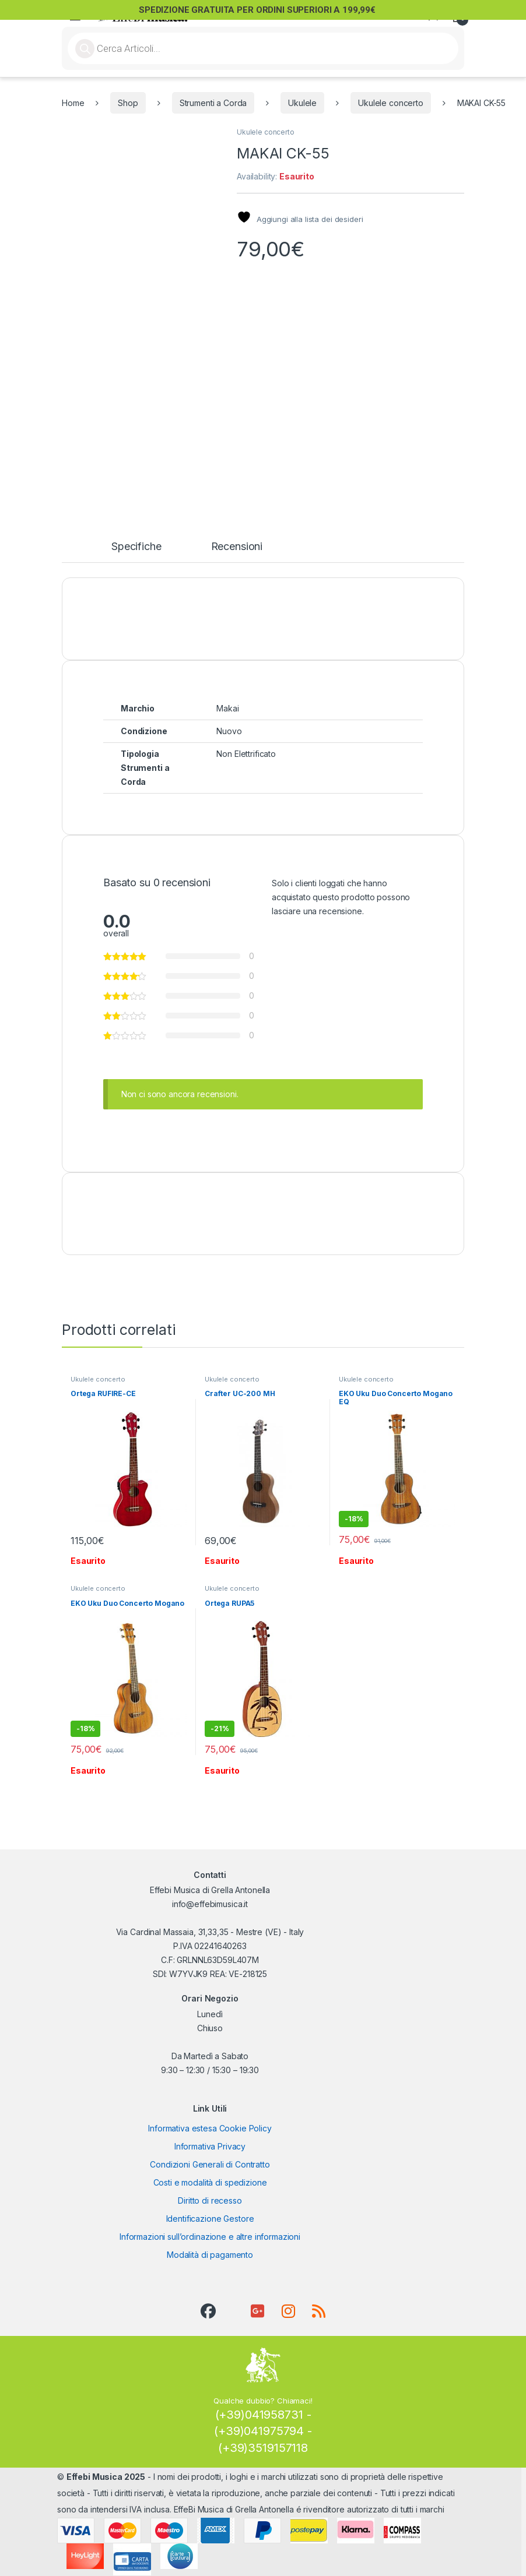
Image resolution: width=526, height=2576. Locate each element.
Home (73, 103)
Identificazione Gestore (210, 2218)
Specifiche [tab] (136, 546)
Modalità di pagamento (210, 2255)
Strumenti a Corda (213, 103)
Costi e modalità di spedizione (210, 2182)
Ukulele (302, 103)
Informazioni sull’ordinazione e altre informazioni (210, 2237)
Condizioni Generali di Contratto (210, 2164)
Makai (227, 708)
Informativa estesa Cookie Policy (210, 2128)
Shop (128, 103)
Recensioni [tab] (237, 546)
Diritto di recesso (209, 2200)
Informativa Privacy (210, 2146)
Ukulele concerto (390, 103)
